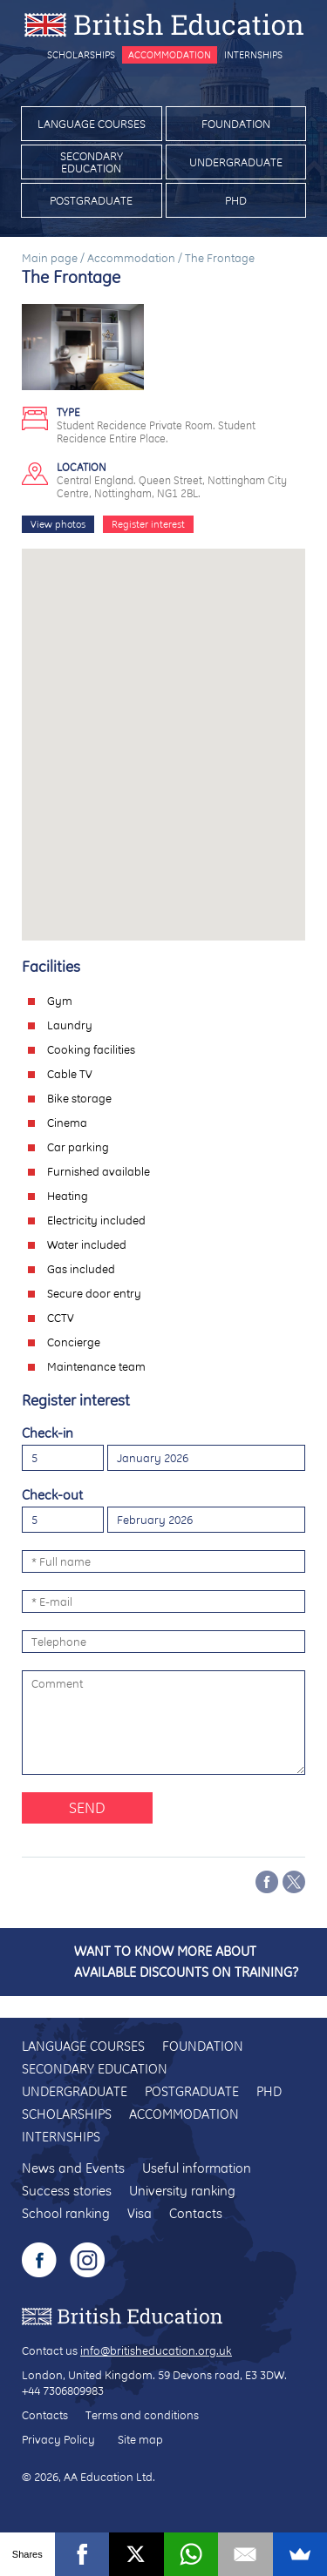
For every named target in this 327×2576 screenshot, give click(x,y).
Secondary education (91, 162)
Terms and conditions (142, 2415)
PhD (236, 200)
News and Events (73, 2168)
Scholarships (81, 55)
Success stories (67, 2190)
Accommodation (169, 55)
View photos (58, 524)
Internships (253, 55)
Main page (50, 258)
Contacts (195, 2213)
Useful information (196, 2168)
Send (87, 1807)
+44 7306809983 (63, 2390)
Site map (140, 2439)
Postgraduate (91, 200)
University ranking (182, 2190)
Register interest (148, 524)
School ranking (66, 2213)
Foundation (235, 124)
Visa (139, 2213)
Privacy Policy (58, 2439)
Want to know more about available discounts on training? (186, 1961)
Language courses (91, 124)
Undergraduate (236, 162)
